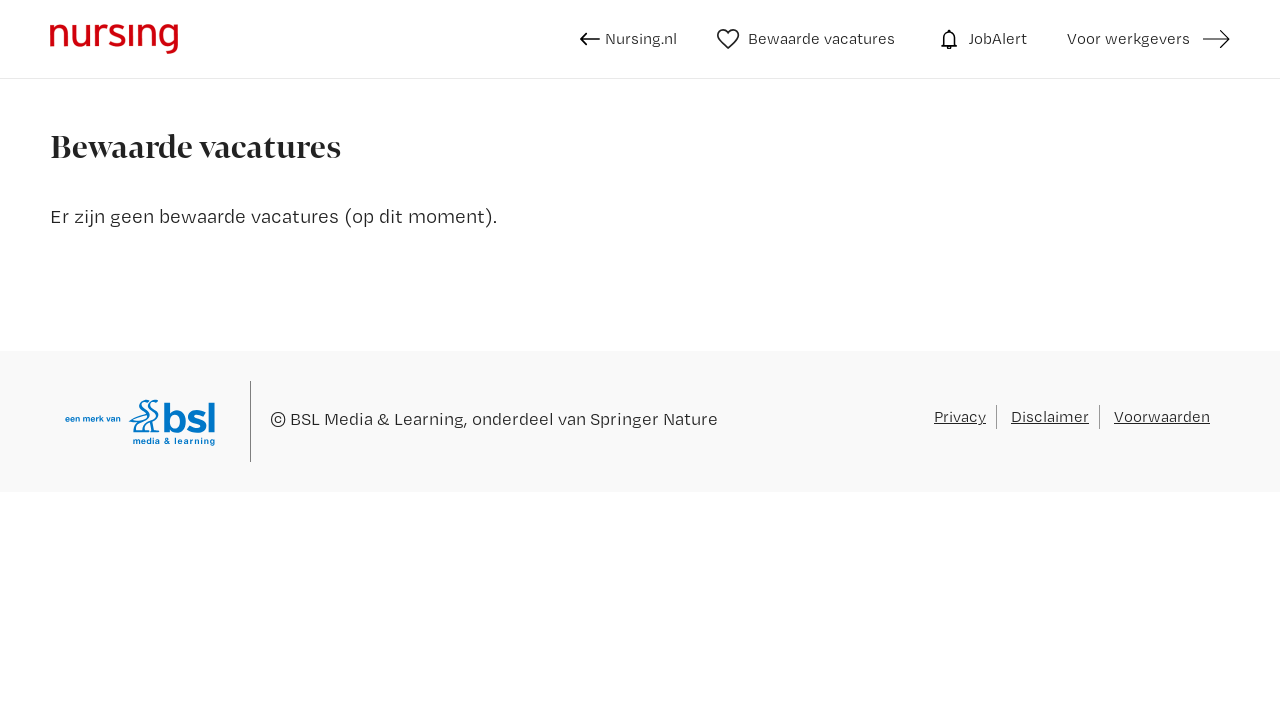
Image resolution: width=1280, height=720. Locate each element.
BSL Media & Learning (377, 418)
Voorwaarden (1162, 416)
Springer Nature (654, 418)
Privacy (960, 416)
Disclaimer (1050, 416)
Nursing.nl (628, 39)
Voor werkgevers (1128, 38)
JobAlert (981, 39)
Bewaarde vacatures (806, 39)
